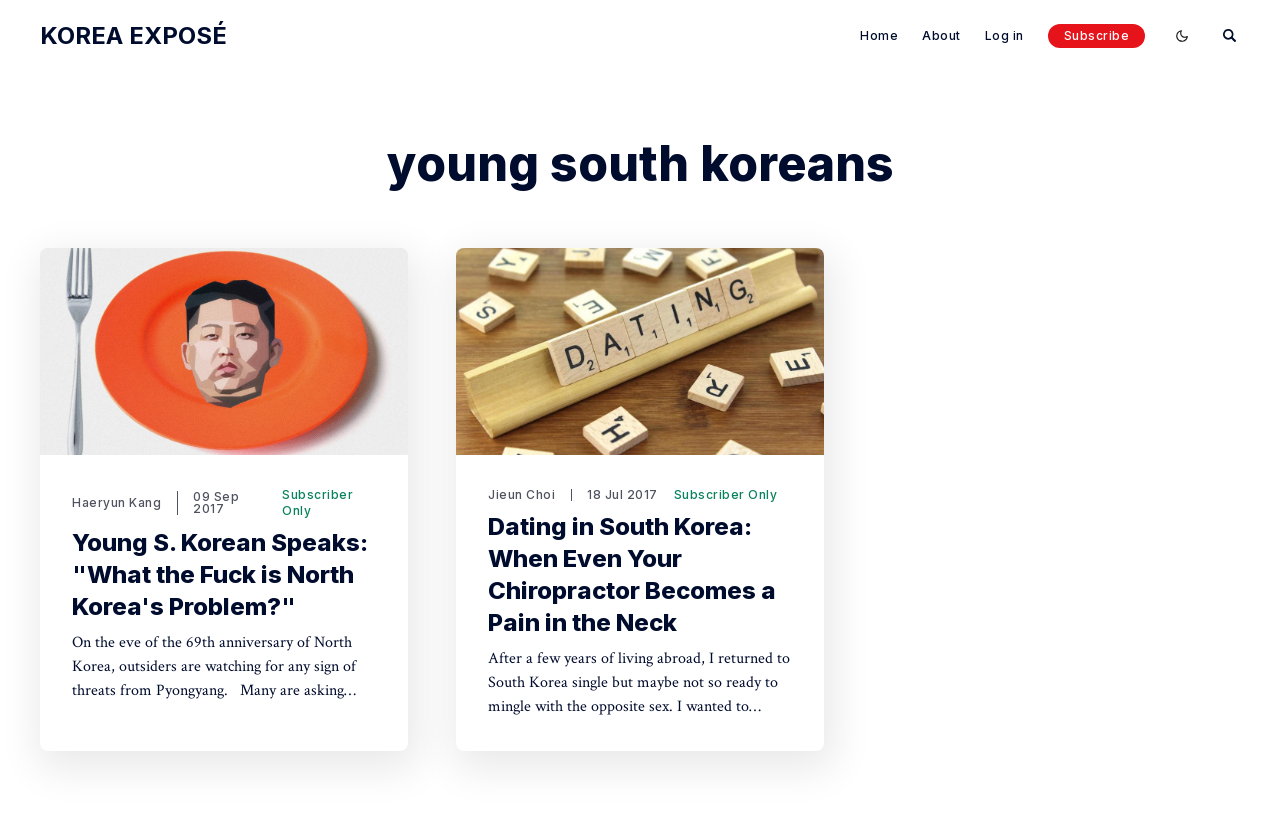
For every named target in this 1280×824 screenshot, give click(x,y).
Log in (1004, 35)
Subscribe (1097, 35)
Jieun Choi (521, 494)
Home (879, 35)
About (941, 35)
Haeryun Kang (116, 502)
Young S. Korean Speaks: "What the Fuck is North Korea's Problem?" (220, 574)
